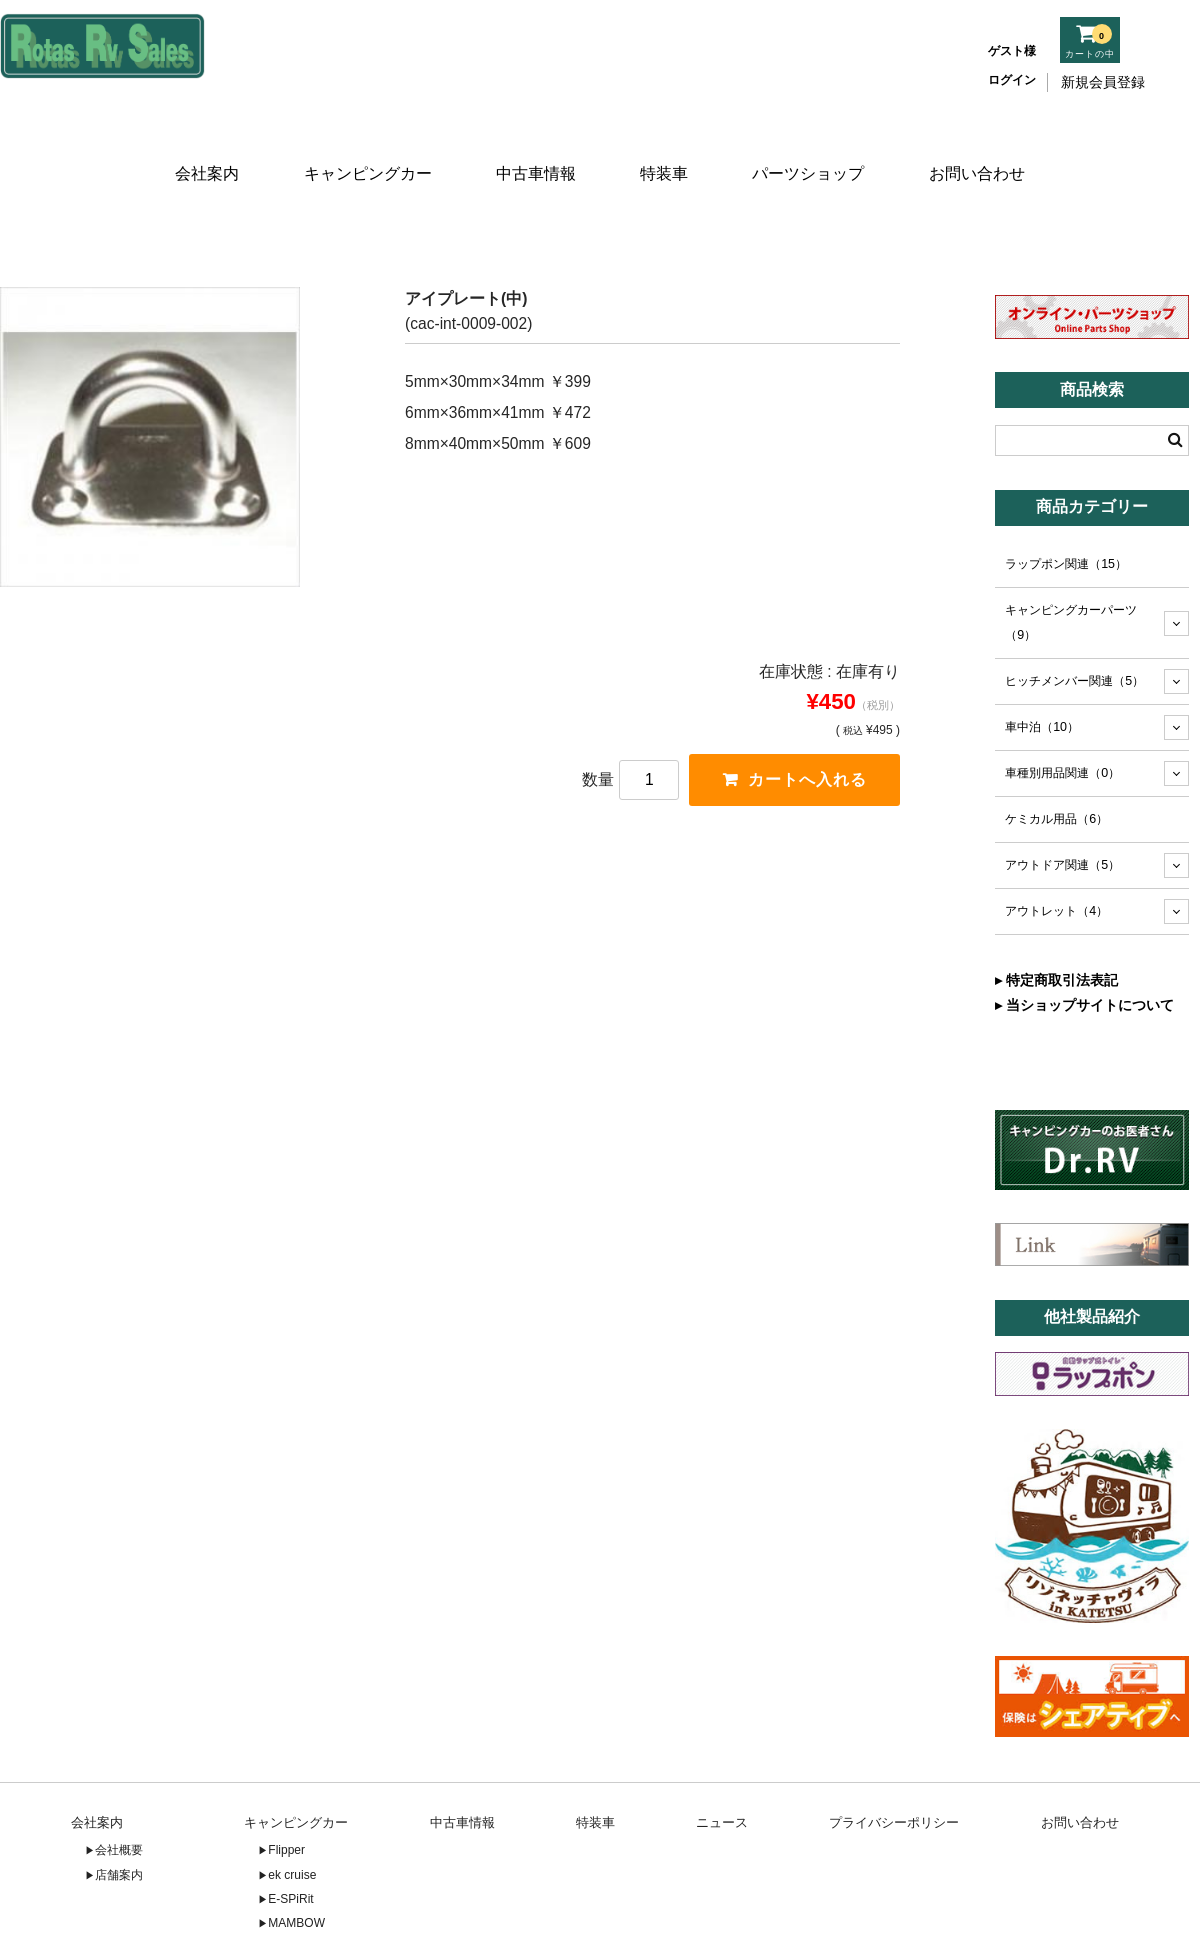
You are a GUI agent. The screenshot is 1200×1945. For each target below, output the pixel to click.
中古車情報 (533, 147)
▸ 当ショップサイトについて (1084, 945)
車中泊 (1042, 667)
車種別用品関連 (1062, 713)
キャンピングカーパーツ (1071, 562)
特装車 (666, 147)
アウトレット (1056, 851)
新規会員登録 (1103, 82)
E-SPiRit (290, 1839)
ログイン (1012, 80)
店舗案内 (119, 1814)
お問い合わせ (983, 147)
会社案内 (202, 147)
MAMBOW (296, 1863)
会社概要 (119, 1790)
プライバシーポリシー (894, 1761)
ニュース (722, 1761)
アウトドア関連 (1062, 805)
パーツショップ (813, 147)
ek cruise (292, 1814)
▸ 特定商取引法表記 (1056, 920)
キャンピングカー (364, 147)
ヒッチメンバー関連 (1074, 621)
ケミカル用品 (1056, 759)
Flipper (286, 1790)
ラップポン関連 (1066, 504)
